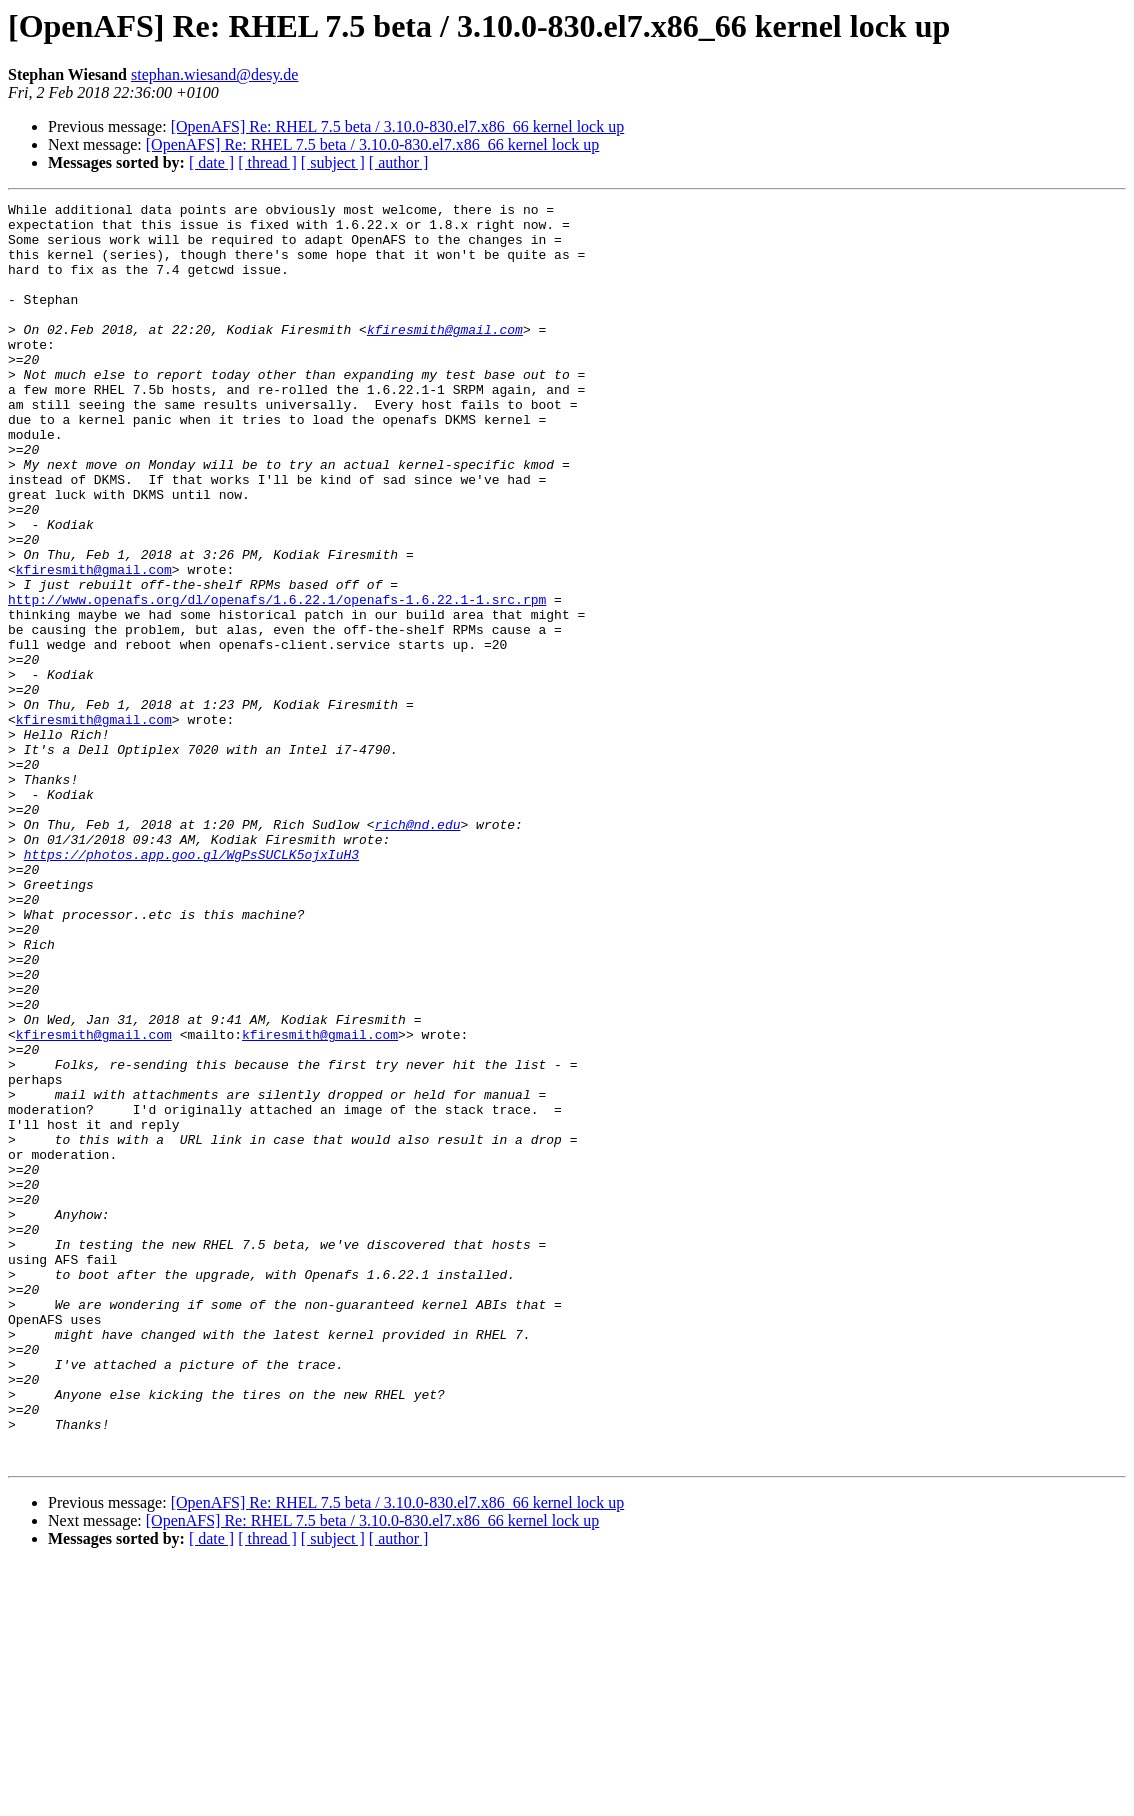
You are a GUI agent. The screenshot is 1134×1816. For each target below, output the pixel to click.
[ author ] (399, 162)
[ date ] (211, 162)
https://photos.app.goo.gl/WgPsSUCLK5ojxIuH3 (191, 986)
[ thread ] (267, 162)
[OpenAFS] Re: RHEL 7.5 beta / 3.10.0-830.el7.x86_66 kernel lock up (398, 126)
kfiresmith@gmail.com (445, 356)
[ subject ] (333, 162)
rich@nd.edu (418, 950)
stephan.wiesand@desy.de (214, 74)
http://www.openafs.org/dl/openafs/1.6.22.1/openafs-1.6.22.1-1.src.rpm (277, 680)
